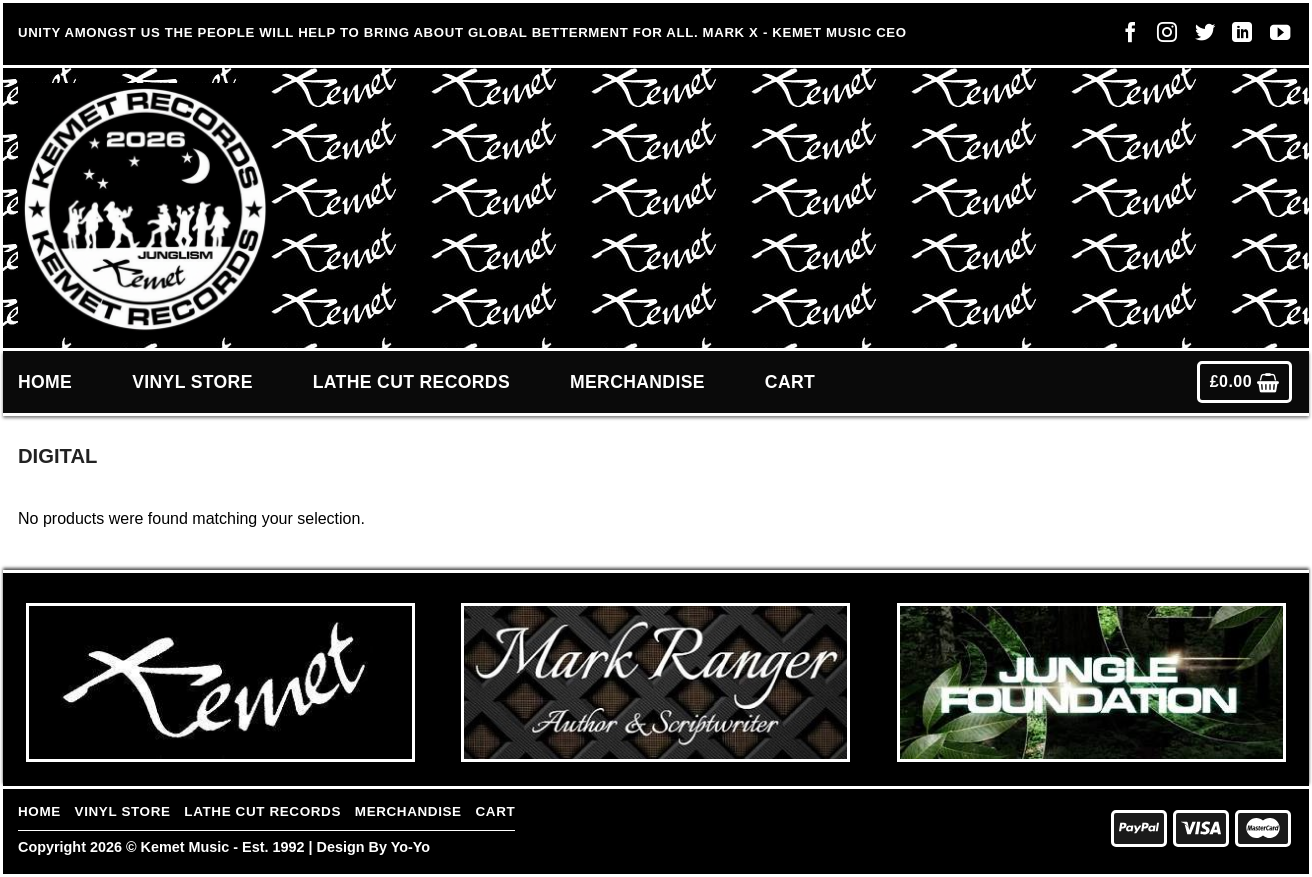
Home (45, 382)
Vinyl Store (192, 382)
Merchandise (637, 382)
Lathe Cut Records (411, 382)
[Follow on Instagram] (1162, 37)
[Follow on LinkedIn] (1237, 37)
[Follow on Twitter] (1200, 37)
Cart (790, 382)
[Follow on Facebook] (1125, 37)
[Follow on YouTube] (1275, 37)
